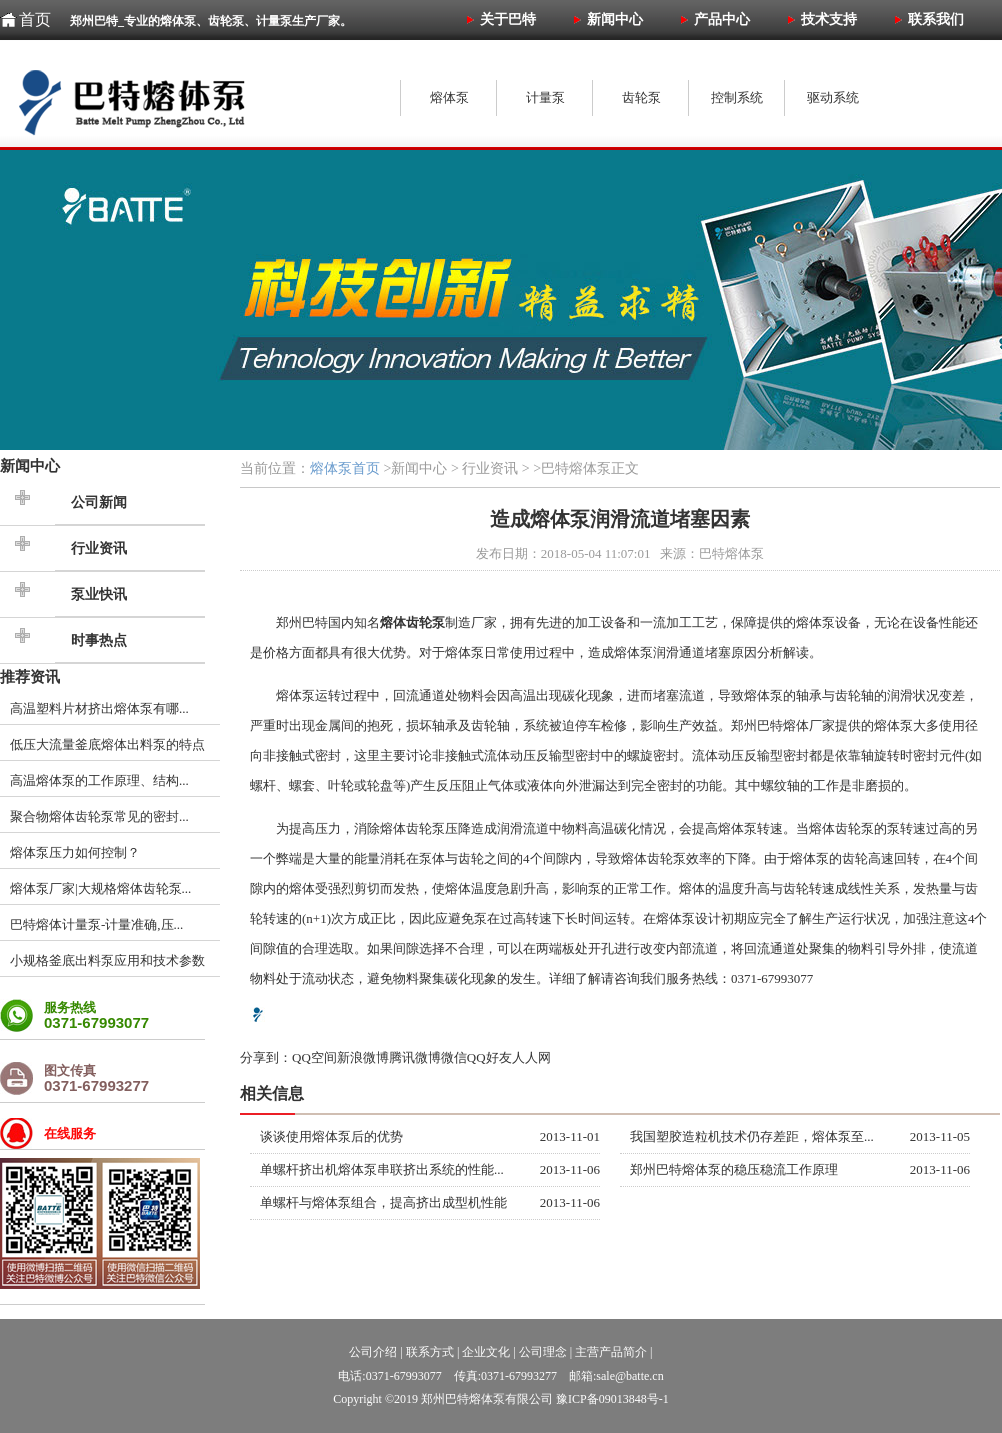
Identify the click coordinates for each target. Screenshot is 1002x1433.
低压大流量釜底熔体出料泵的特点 (107, 744)
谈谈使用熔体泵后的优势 (331, 1136)
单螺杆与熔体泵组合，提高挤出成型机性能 (383, 1202)
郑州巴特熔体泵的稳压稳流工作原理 (734, 1169)
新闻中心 (30, 465)
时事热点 (99, 640)
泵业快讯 (99, 594)
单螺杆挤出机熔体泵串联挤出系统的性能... (382, 1169)
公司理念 (543, 1352)
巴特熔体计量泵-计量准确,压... (96, 924)
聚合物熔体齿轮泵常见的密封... (99, 816)
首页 (35, 19)
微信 (454, 1057)
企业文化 (486, 1352)
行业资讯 (99, 548)
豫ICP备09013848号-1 (612, 1399)
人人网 (531, 1057)
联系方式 (430, 1352)
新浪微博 (363, 1057)
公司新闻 (99, 502)
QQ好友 (489, 1057)
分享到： (266, 1057)
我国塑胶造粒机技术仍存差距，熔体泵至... (752, 1136)
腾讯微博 (415, 1057)
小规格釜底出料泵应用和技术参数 (107, 960)
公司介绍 (373, 1352)
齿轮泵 (425, 828)
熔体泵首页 (345, 468)
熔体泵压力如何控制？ (75, 852)
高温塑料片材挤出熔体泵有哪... (99, 708)
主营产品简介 (611, 1352)
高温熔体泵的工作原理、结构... (99, 780)
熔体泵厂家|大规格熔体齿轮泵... (100, 888)
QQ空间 (314, 1057)
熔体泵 (815, 622)
